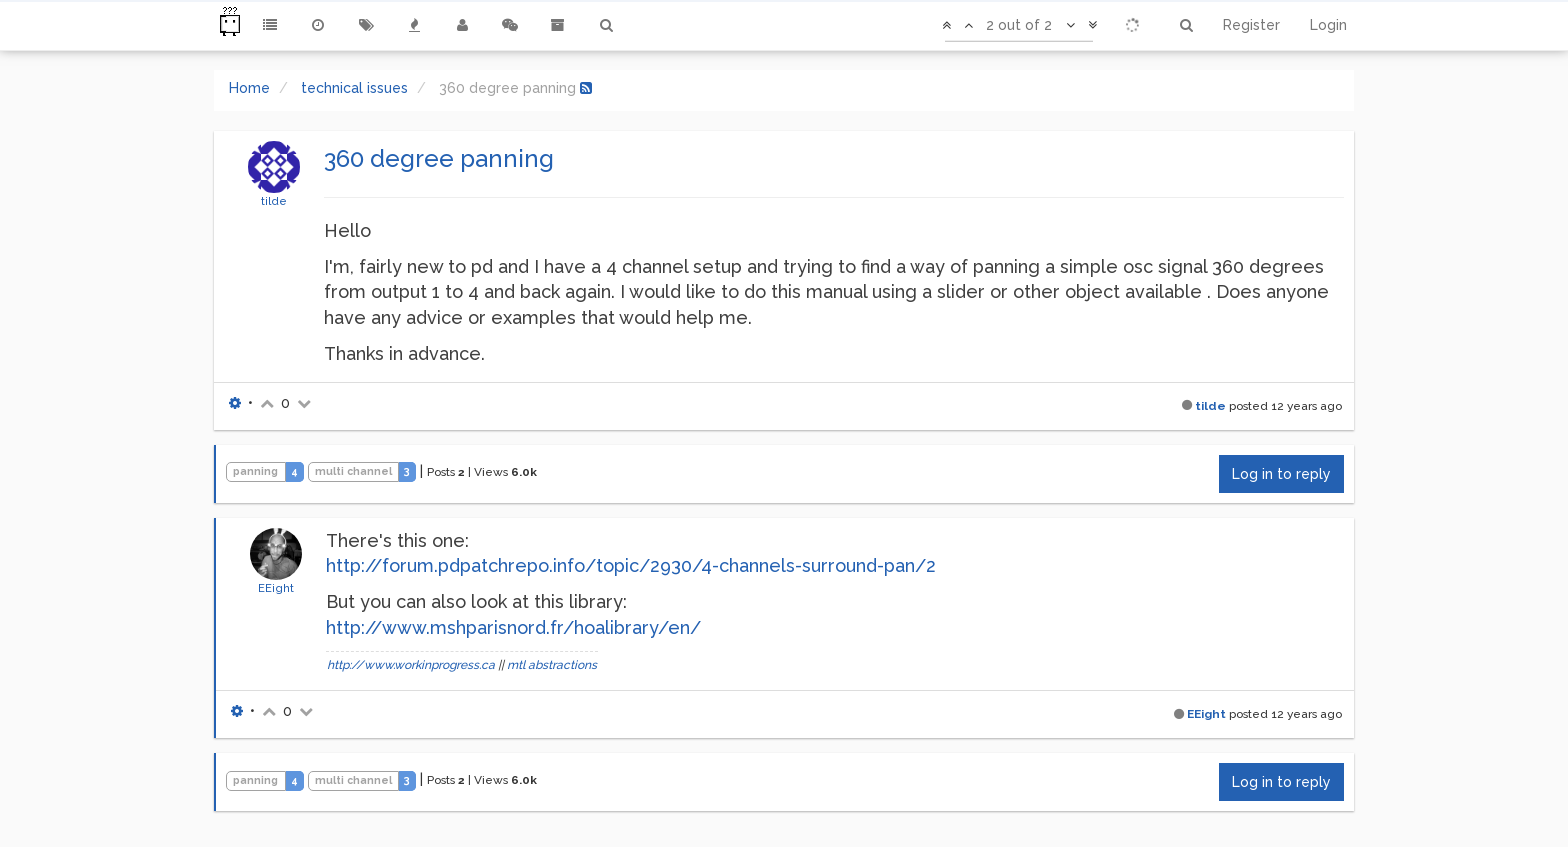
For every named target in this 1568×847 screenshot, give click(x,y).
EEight (276, 588)
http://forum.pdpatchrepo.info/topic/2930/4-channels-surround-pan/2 (631, 565)
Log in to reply (1281, 474)
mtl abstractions (552, 665)
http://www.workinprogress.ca (411, 665)
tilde (274, 201)
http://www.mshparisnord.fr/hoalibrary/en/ (513, 627)
